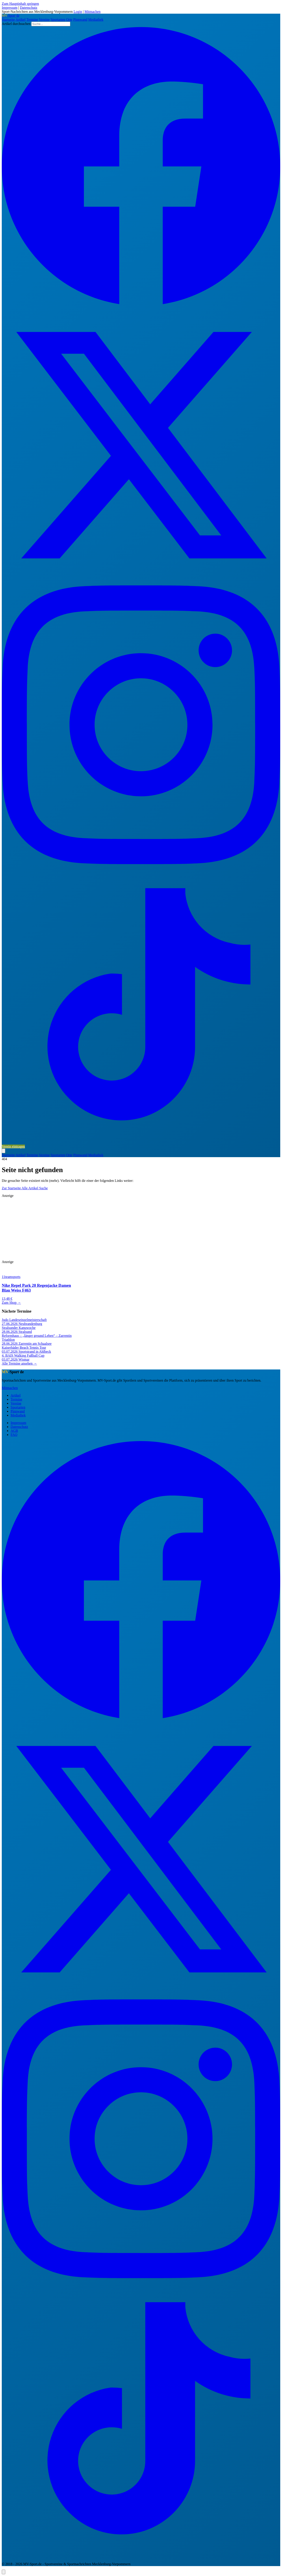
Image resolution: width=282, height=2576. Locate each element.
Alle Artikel (30, 1188)
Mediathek (95, 19)
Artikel (21, 19)
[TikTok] (141, 1142)
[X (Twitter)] (141, 583)
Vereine (44, 19)
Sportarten (57, 19)
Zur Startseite (12, 1188)
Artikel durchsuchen (16, 24)
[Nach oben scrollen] (3, 2572)
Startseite (8, 19)
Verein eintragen (13, 1146)
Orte (69, 19)
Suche (43, 1188)
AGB (14, 1431)
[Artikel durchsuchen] (50, 24)
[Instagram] (141, 863)
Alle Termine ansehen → (19, 1363)
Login (78, 11)
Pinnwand (80, 19)
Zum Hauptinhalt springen (20, 4)
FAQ (14, 1435)
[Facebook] (141, 304)
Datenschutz (28, 7)
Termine (32, 19)
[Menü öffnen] (3, 1151)
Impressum (9, 7)
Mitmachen (92, 11)
